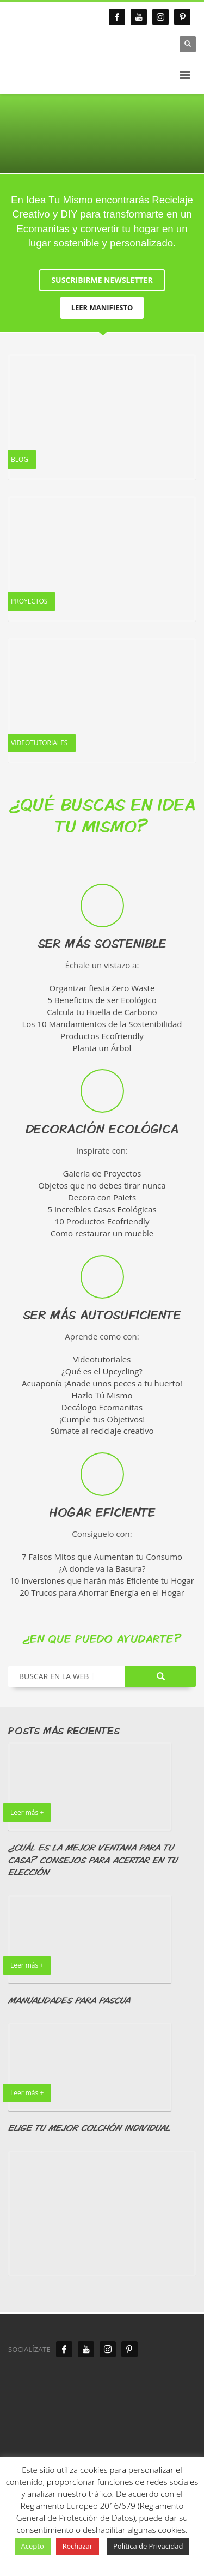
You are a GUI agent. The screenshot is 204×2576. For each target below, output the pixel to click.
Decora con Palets (102, 1197)
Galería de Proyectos (102, 1173)
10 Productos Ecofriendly (102, 1221)
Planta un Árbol (102, 1047)
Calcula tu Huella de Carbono (102, 1011)
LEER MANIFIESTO (102, 307)
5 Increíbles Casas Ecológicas (101, 1209)
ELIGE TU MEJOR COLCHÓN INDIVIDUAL (89, 2127)
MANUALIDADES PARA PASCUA (69, 2000)
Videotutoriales (102, 1359)
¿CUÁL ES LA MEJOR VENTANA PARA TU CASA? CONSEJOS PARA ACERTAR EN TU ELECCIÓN (92, 1859)
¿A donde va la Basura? (102, 1568)
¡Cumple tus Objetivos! (102, 1418)
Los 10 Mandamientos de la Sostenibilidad (102, 1023)
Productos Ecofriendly (102, 1035)
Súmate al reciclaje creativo (102, 1430)
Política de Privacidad (148, 2546)
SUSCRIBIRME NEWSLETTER (101, 280)
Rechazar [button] (77, 2546)
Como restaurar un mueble (102, 1233)
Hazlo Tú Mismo (102, 1395)
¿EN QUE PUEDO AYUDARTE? (102, 1638)
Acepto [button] (32, 2546)
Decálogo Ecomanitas (102, 1407)
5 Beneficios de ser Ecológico (102, 999)
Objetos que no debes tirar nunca (101, 1185)
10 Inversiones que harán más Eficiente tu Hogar (102, 1580)
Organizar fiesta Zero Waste (102, 987)
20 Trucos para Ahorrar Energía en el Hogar (102, 1592)
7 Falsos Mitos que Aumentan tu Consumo (102, 1556)
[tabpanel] (102, 133)
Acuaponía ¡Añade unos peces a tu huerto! (102, 1383)
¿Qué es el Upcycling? (102, 1371)
